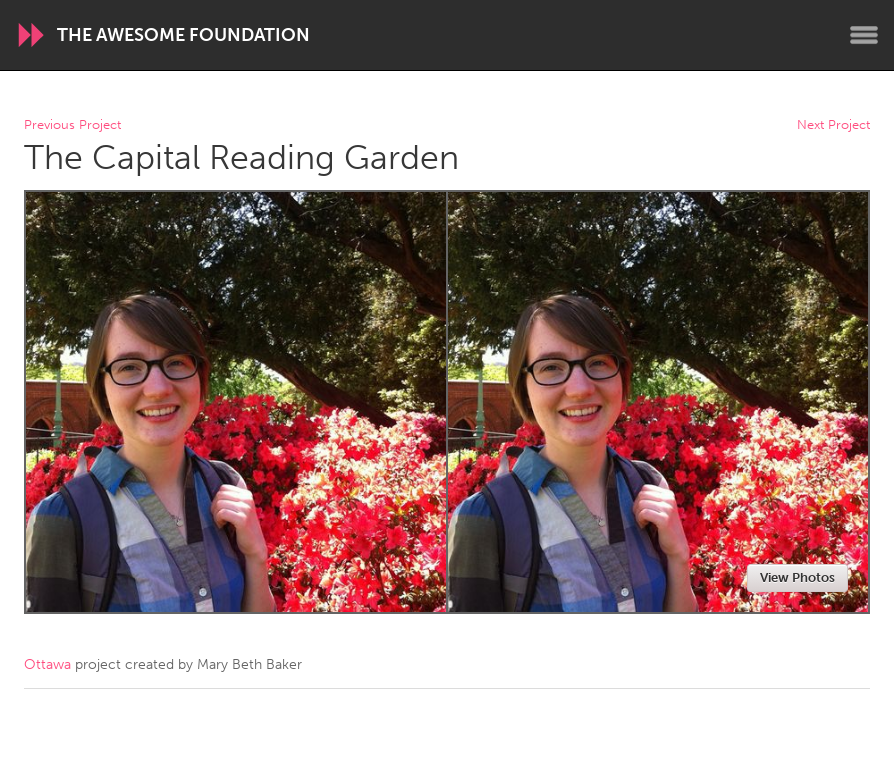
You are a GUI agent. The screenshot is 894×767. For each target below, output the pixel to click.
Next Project (833, 125)
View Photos (797, 577)
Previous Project (72, 125)
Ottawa (47, 664)
